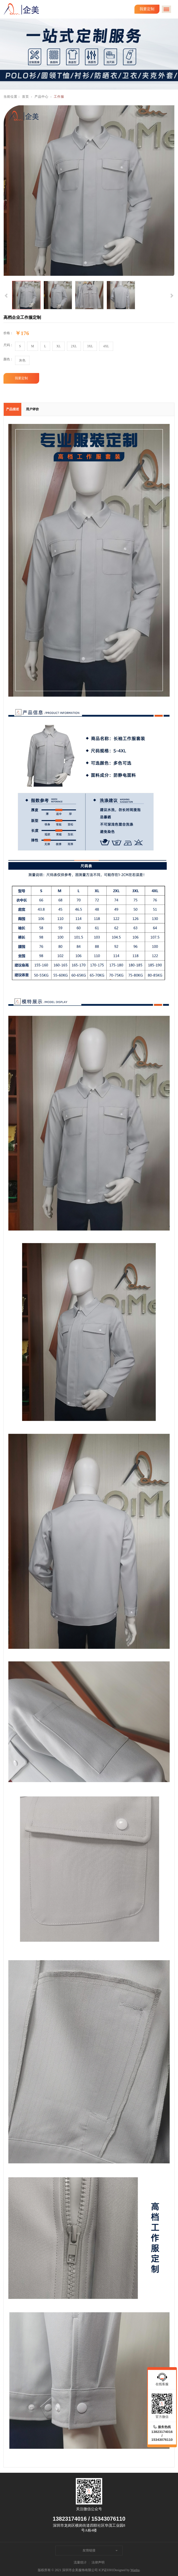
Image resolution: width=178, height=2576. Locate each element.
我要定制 (147, 9)
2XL (74, 346)
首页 (25, 96)
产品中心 (41, 96)
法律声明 (98, 2562)
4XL (106, 346)
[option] (89, 190)
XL (58, 346)
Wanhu (135, 2570)
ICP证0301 (106, 2570)
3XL (90, 346)
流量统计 (80, 2562)
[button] (6, 295)
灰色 (22, 360)
